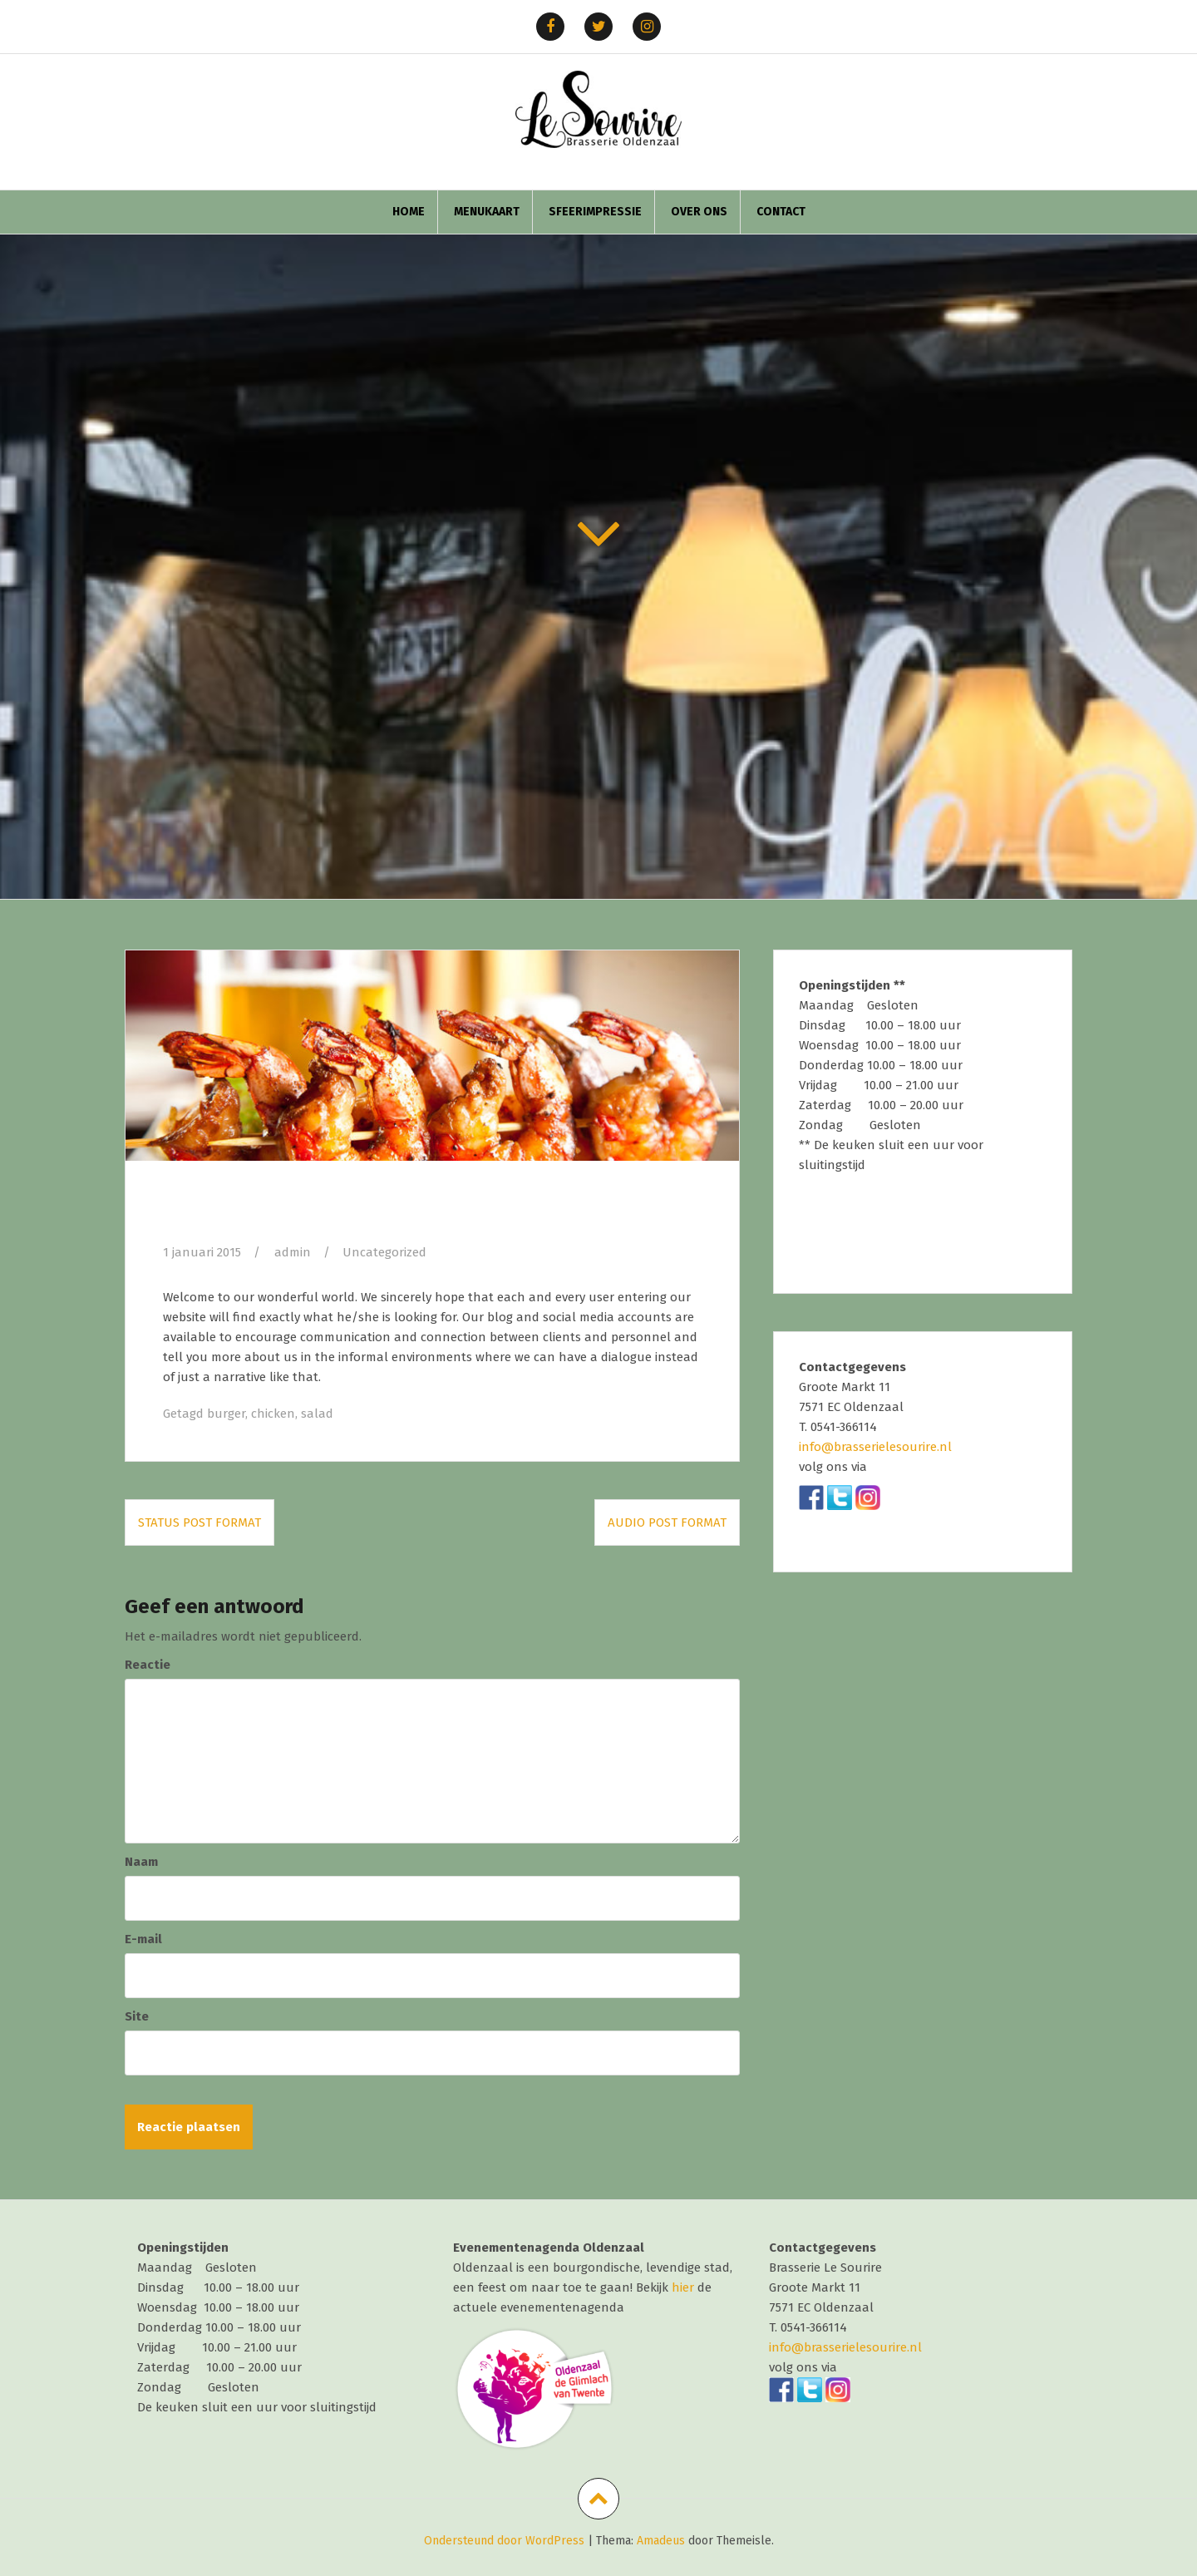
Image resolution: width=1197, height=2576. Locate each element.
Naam (141, 1861)
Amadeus (661, 2541)
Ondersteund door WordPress (504, 2541)
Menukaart (487, 212)
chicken (273, 1413)
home (408, 212)
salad (317, 1413)
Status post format (199, 1522)
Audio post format (667, 1522)
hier (683, 2287)
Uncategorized (384, 1252)
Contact (780, 212)
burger (226, 1413)
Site (137, 2016)
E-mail (143, 1939)
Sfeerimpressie (595, 212)
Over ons (699, 212)
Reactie (147, 1664)
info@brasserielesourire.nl (875, 1446)
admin (292, 1252)
